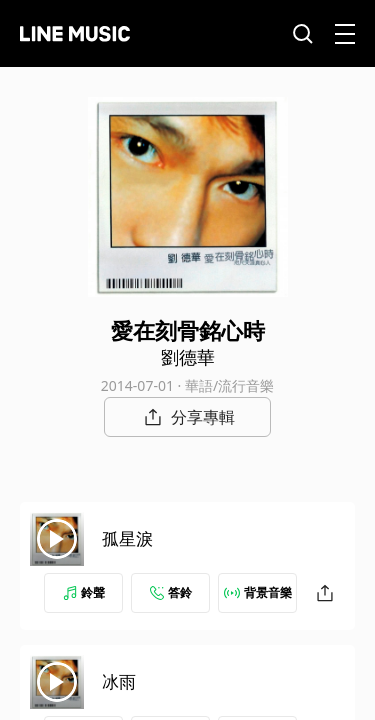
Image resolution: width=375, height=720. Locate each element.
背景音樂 (258, 592)
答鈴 (171, 592)
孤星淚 (127, 538)
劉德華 (188, 357)
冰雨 (119, 681)
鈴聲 (84, 592)
